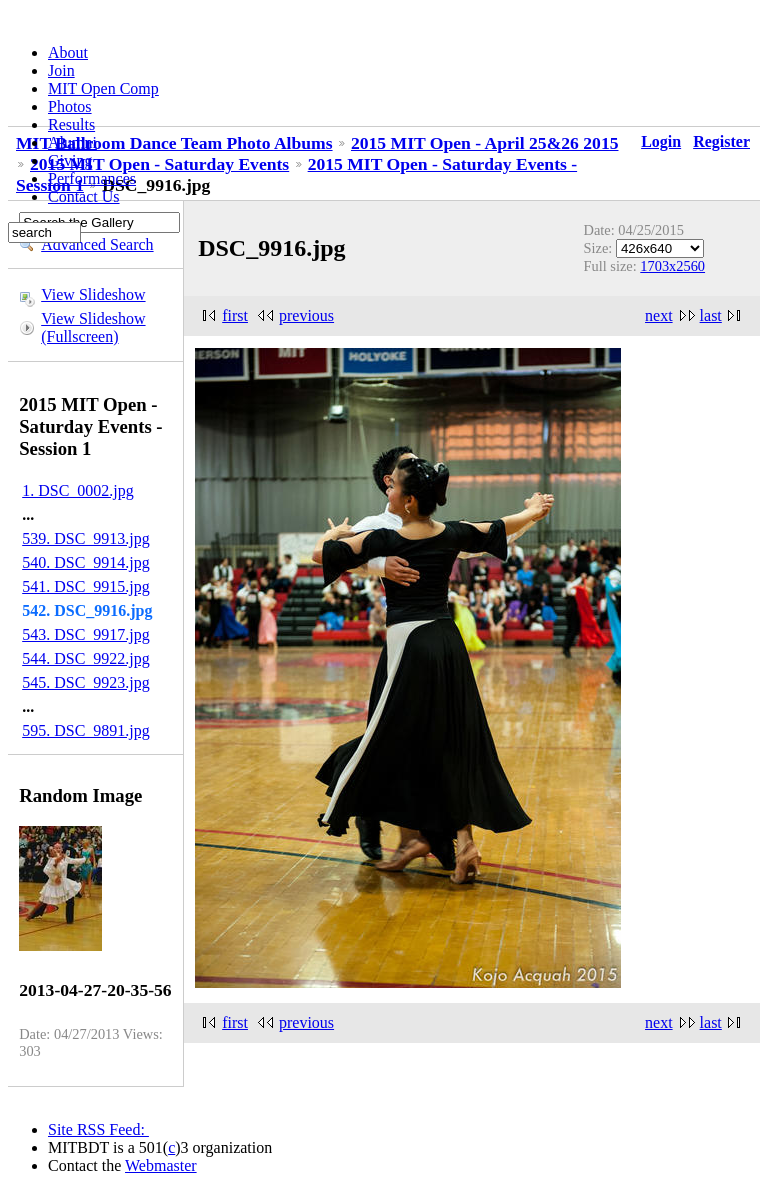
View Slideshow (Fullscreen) (93, 327)
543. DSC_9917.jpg (86, 634)
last (711, 315)
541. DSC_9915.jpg (86, 586)
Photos (70, 106)
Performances (92, 178)
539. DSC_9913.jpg (86, 538)
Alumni (72, 142)
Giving (70, 160)
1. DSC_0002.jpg (78, 490)
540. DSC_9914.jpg (86, 562)
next (659, 315)
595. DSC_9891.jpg (86, 730)
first (235, 315)
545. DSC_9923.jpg (86, 682)
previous (306, 315)
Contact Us (84, 196)
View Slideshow (93, 294)
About (68, 52)
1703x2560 (672, 266)
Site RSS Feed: (98, 1129)
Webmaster (161, 1165)
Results (71, 124)
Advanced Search (97, 244)
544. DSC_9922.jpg (86, 658)
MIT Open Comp (103, 88)
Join (61, 70)
